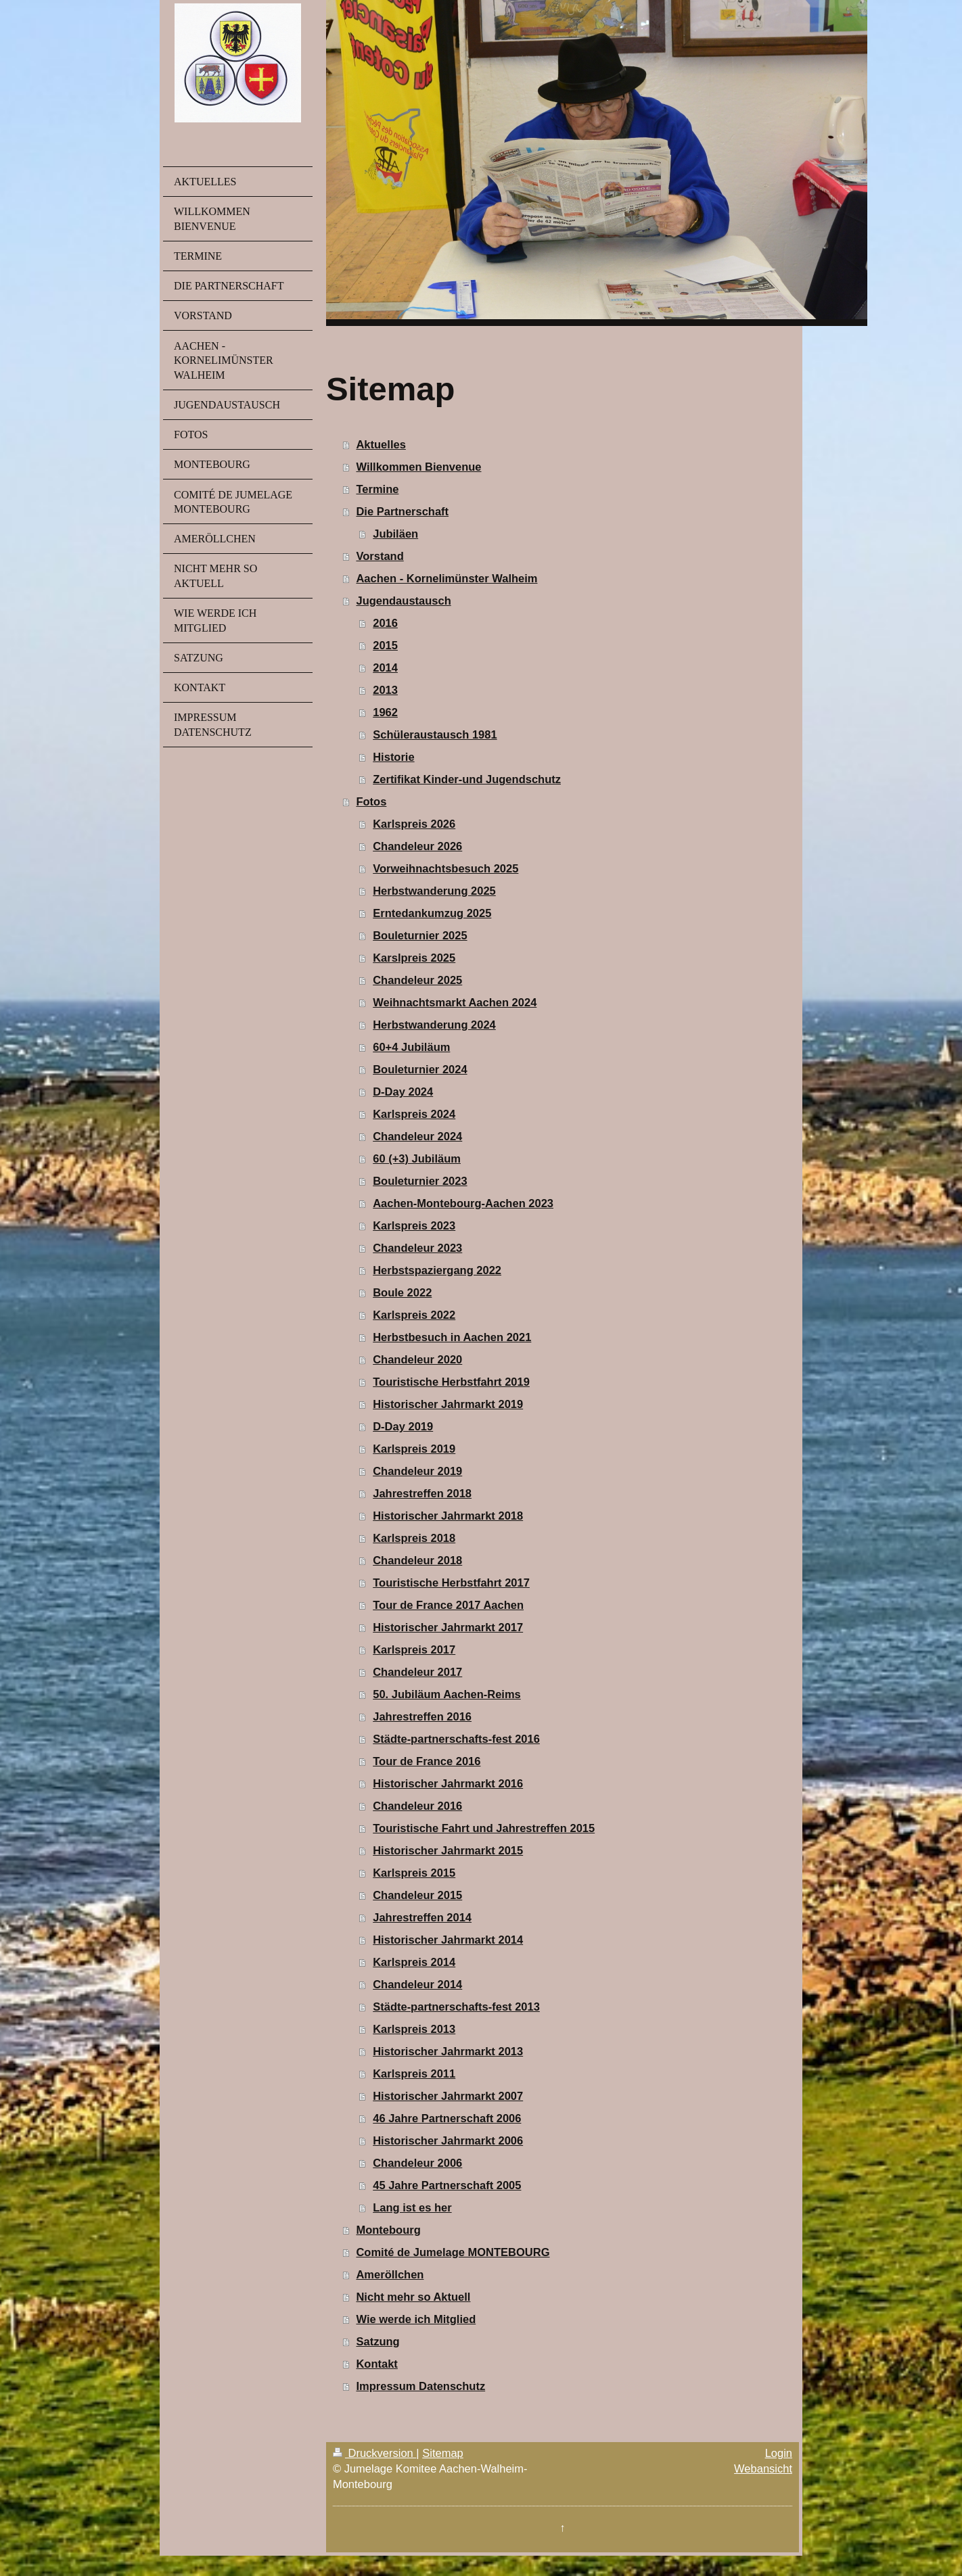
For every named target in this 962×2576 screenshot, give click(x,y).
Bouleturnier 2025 (420, 935)
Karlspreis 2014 (414, 1962)
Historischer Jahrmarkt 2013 (448, 2051)
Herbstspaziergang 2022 (437, 1270)
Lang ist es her (412, 2207)
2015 (385, 645)
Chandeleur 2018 (417, 1560)
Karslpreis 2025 (414, 958)
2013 (385, 690)
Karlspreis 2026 (414, 824)
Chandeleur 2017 (417, 1672)
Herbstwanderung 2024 (434, 1024)
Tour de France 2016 (426, 1761)
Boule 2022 (402, 1292)
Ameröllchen (389, 2274)
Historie (393, 757)
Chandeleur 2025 (417, 980)
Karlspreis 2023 (414, 1225)
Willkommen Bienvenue (418, 467)
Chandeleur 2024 (417, 1136)
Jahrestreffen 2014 (422, 1917)
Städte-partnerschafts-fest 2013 (456, 2006)
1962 (385, 712)
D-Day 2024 (403, 1091)
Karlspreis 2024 (414, 1114)
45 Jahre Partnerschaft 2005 (447, 2185)
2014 (385, 667)
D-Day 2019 (403, 1426)
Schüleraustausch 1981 (435, 734)
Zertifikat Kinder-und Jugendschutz (467, 779)
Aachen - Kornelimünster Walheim (446, 578)
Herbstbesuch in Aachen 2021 (452, 1337)
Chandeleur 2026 (417, 846)
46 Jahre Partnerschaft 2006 (447, 2118)
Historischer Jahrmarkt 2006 (448, 2140)
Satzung (377, 2341)
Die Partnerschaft (402, 511)
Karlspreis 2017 (414, 1649)
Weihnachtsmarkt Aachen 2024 (454, 1002)
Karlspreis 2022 (414, 1315)
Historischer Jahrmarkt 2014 (448, 1940)
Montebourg (388, 2230)
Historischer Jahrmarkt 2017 (448, 1627)
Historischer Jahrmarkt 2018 (448, 1515)
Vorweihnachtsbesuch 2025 (445, 868)
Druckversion (374, 2453)
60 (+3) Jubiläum (417, 1158)
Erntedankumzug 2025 (432, 913)
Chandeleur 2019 (417, 1471)
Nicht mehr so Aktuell (413, 2297)
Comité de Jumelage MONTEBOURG (452, 2252)
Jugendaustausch (403, 600)
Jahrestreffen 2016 (422, 1716)
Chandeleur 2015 (417, 1895)
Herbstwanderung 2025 (434, 891)
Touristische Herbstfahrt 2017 (451, 1582)
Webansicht (763, 2468)
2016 (385, 623)
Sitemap (442, 2453)
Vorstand (379, 556)
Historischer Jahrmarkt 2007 (448, 2096)
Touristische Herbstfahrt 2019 (451, 1382)
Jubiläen (395, 534)
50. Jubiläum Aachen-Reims (447, 1694)
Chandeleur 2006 (417, 2163)
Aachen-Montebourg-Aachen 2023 (463, 1203)
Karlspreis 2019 (414, 1449)
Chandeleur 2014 (417, 1984)
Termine (377, 489)
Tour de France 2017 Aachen (448, 1605)
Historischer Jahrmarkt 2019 (448, 1404)
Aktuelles (380, 444)
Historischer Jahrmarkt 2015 (448, 1850)
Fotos (371, 801)
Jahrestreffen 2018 (422, 1493)
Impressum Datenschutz (420, 2386)
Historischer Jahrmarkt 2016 (448, 1783)
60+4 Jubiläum (411, 1047)
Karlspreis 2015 (414, 1873)
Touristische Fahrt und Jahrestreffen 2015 (484, 1828)
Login (778, 2453)
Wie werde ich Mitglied (416, 2319)
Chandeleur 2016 (417, 1806)
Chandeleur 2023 (417, 1248)
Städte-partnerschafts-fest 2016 (456, 1739)
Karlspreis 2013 (414, 2029)
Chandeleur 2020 (417, 1359)
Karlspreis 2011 (414, 2073)
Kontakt (376, 2364)
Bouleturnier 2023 (420, 1181)
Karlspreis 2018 (414, 1538)
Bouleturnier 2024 (420, 1069)
